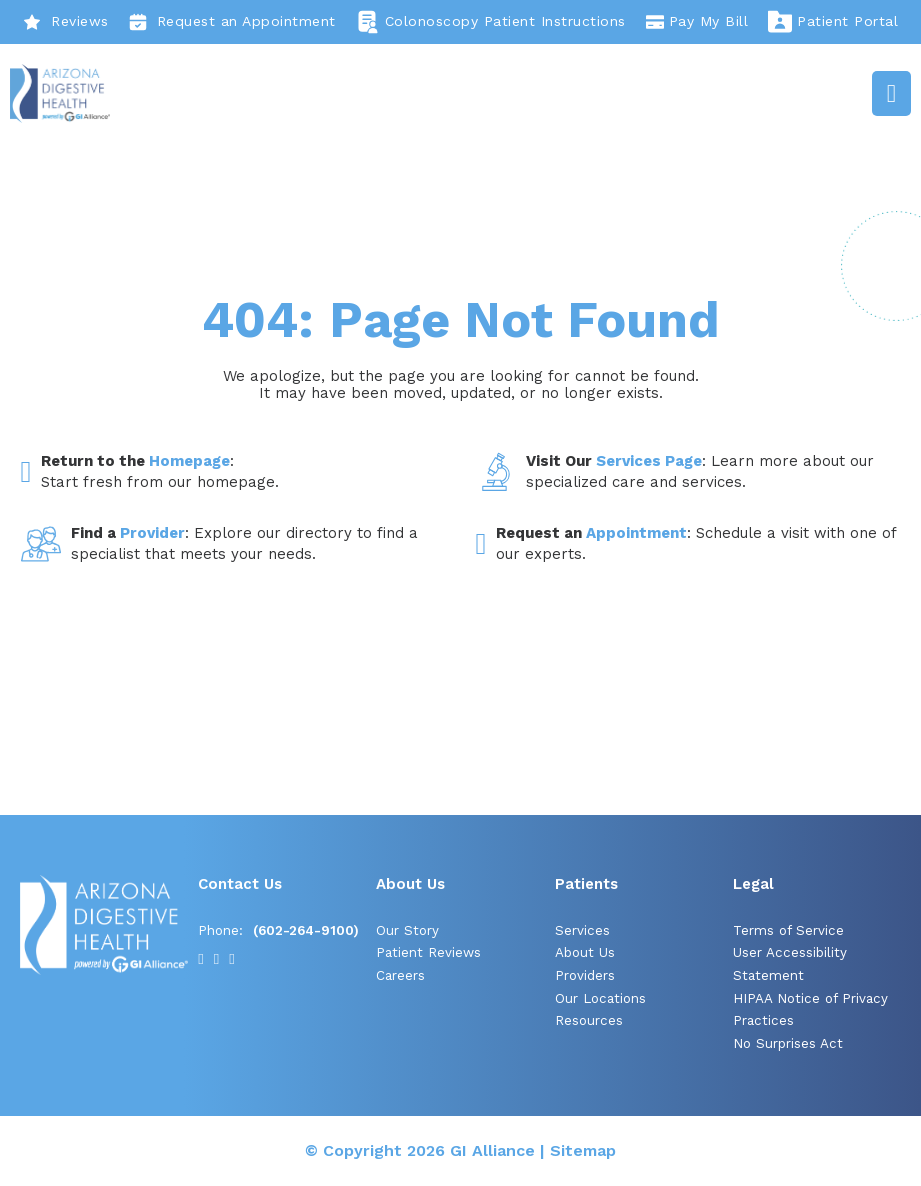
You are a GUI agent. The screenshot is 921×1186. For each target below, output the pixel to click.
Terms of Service (788, 930)
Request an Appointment (232, 22)
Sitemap (583, 1150)
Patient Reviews (428, 952)
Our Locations (600, 998)
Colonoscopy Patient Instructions (491, 22)
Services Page (649, 461)
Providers (585, 975)
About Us (585, 952)
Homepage (189, 461)
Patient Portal (833, 22)
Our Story (407, 930)
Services (582, 930)
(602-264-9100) (306, 930)
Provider (152, 533)
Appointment (636, 533)
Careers (400, 975)
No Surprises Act (788, 1043)
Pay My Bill (697, 22)
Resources (589, 1020)
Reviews (66, 22)
